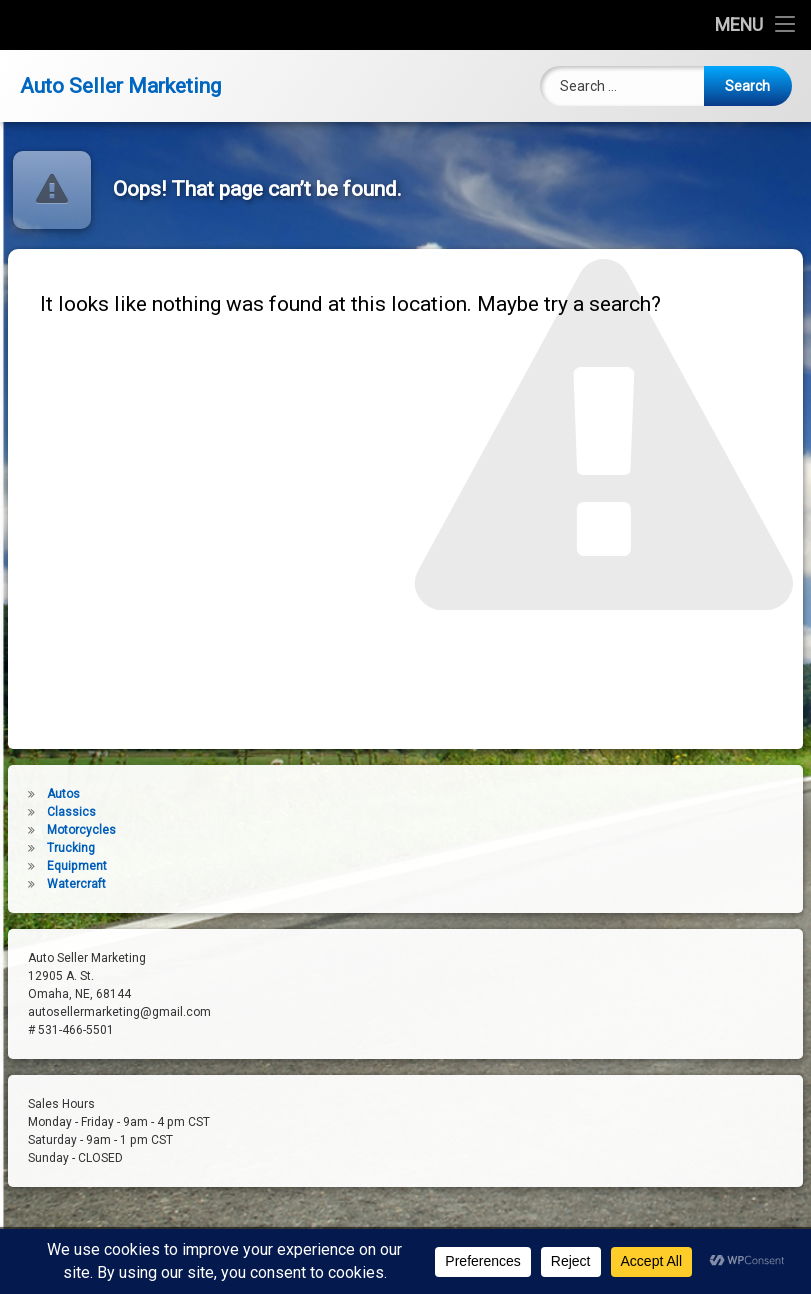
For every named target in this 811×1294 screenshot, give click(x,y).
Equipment (50, 866)
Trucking (44, 848)
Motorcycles (54, 830)
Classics (44, 812)
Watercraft (49, 884)
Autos (36, 794)
